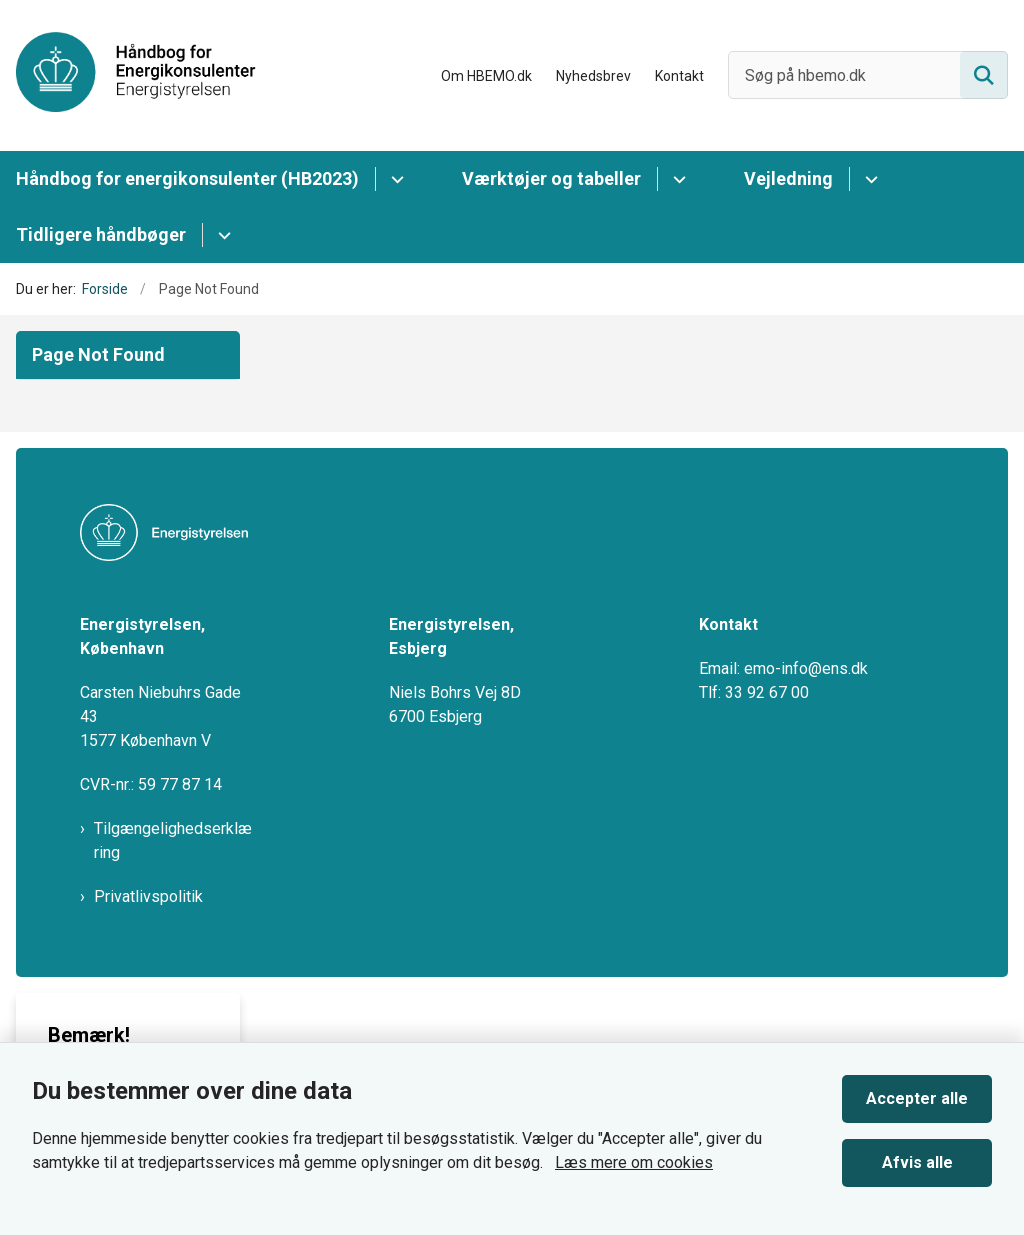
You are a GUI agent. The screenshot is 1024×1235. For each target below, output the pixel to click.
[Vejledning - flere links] (868, 179)
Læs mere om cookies (634, 1162)
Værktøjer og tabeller (551, 178)
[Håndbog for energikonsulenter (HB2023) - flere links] (394, 179)
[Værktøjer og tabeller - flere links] (676, 179)
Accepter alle (917, 1098)
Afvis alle (917, 1162)
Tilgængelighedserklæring (173, 840)
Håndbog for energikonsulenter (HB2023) (187, 178)
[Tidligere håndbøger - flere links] (221, 235)
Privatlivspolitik (148, 896)
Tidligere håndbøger (101, 234)
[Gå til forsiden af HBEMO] (128, 75)
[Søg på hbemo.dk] (868, 75)
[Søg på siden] (984, 75)
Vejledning (788, 178)
